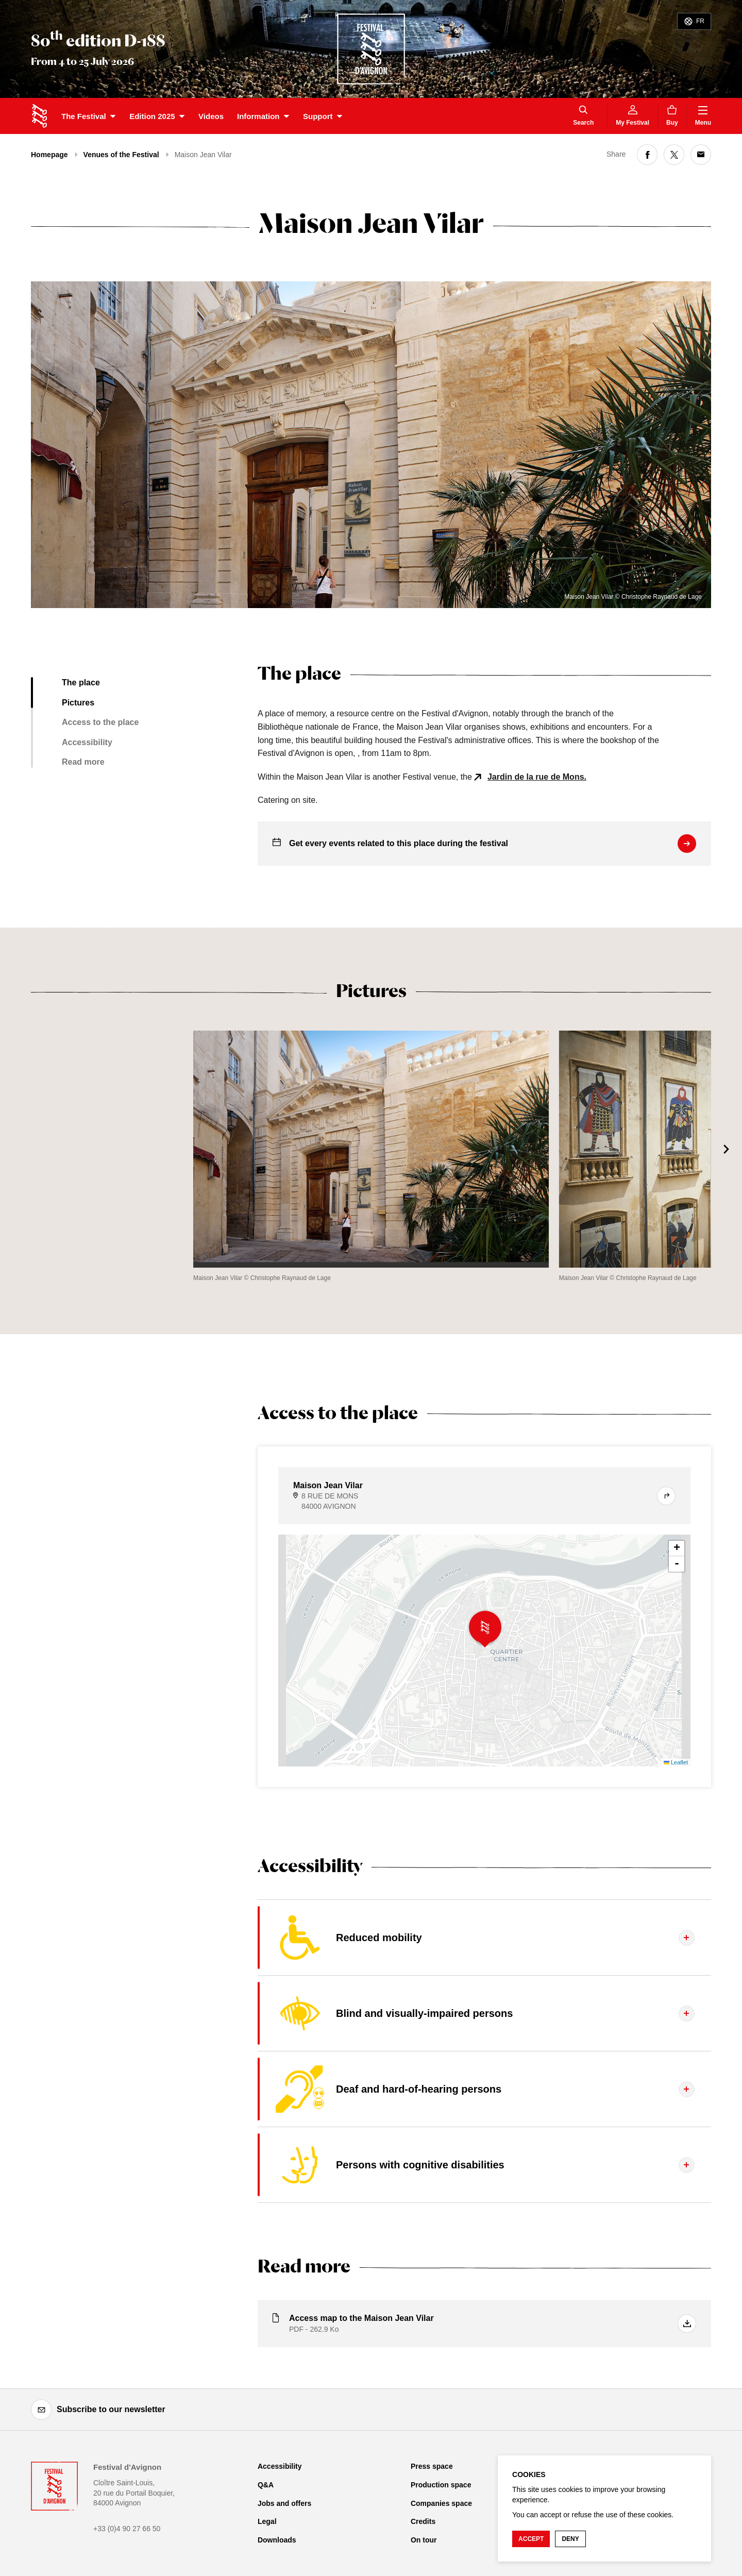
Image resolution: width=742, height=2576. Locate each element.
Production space (441, 2485)
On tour (424, 2540)
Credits (423, 2521)
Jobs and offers (284, 2503)
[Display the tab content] (484, 1937)
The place (81, 682)
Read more (83, 761)
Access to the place (100, 722)
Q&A (266, 2485)
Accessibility (87, 742)
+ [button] (676, 1548)
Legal (267, 2521)
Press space (432, 2466)
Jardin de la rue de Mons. (536, 776)
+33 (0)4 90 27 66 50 (126, 2528)
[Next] (726, 1149)
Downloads (277, 2540)
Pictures (78, 702)
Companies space (441, 2503)
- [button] (676, 1564)
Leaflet (676, 1762)
